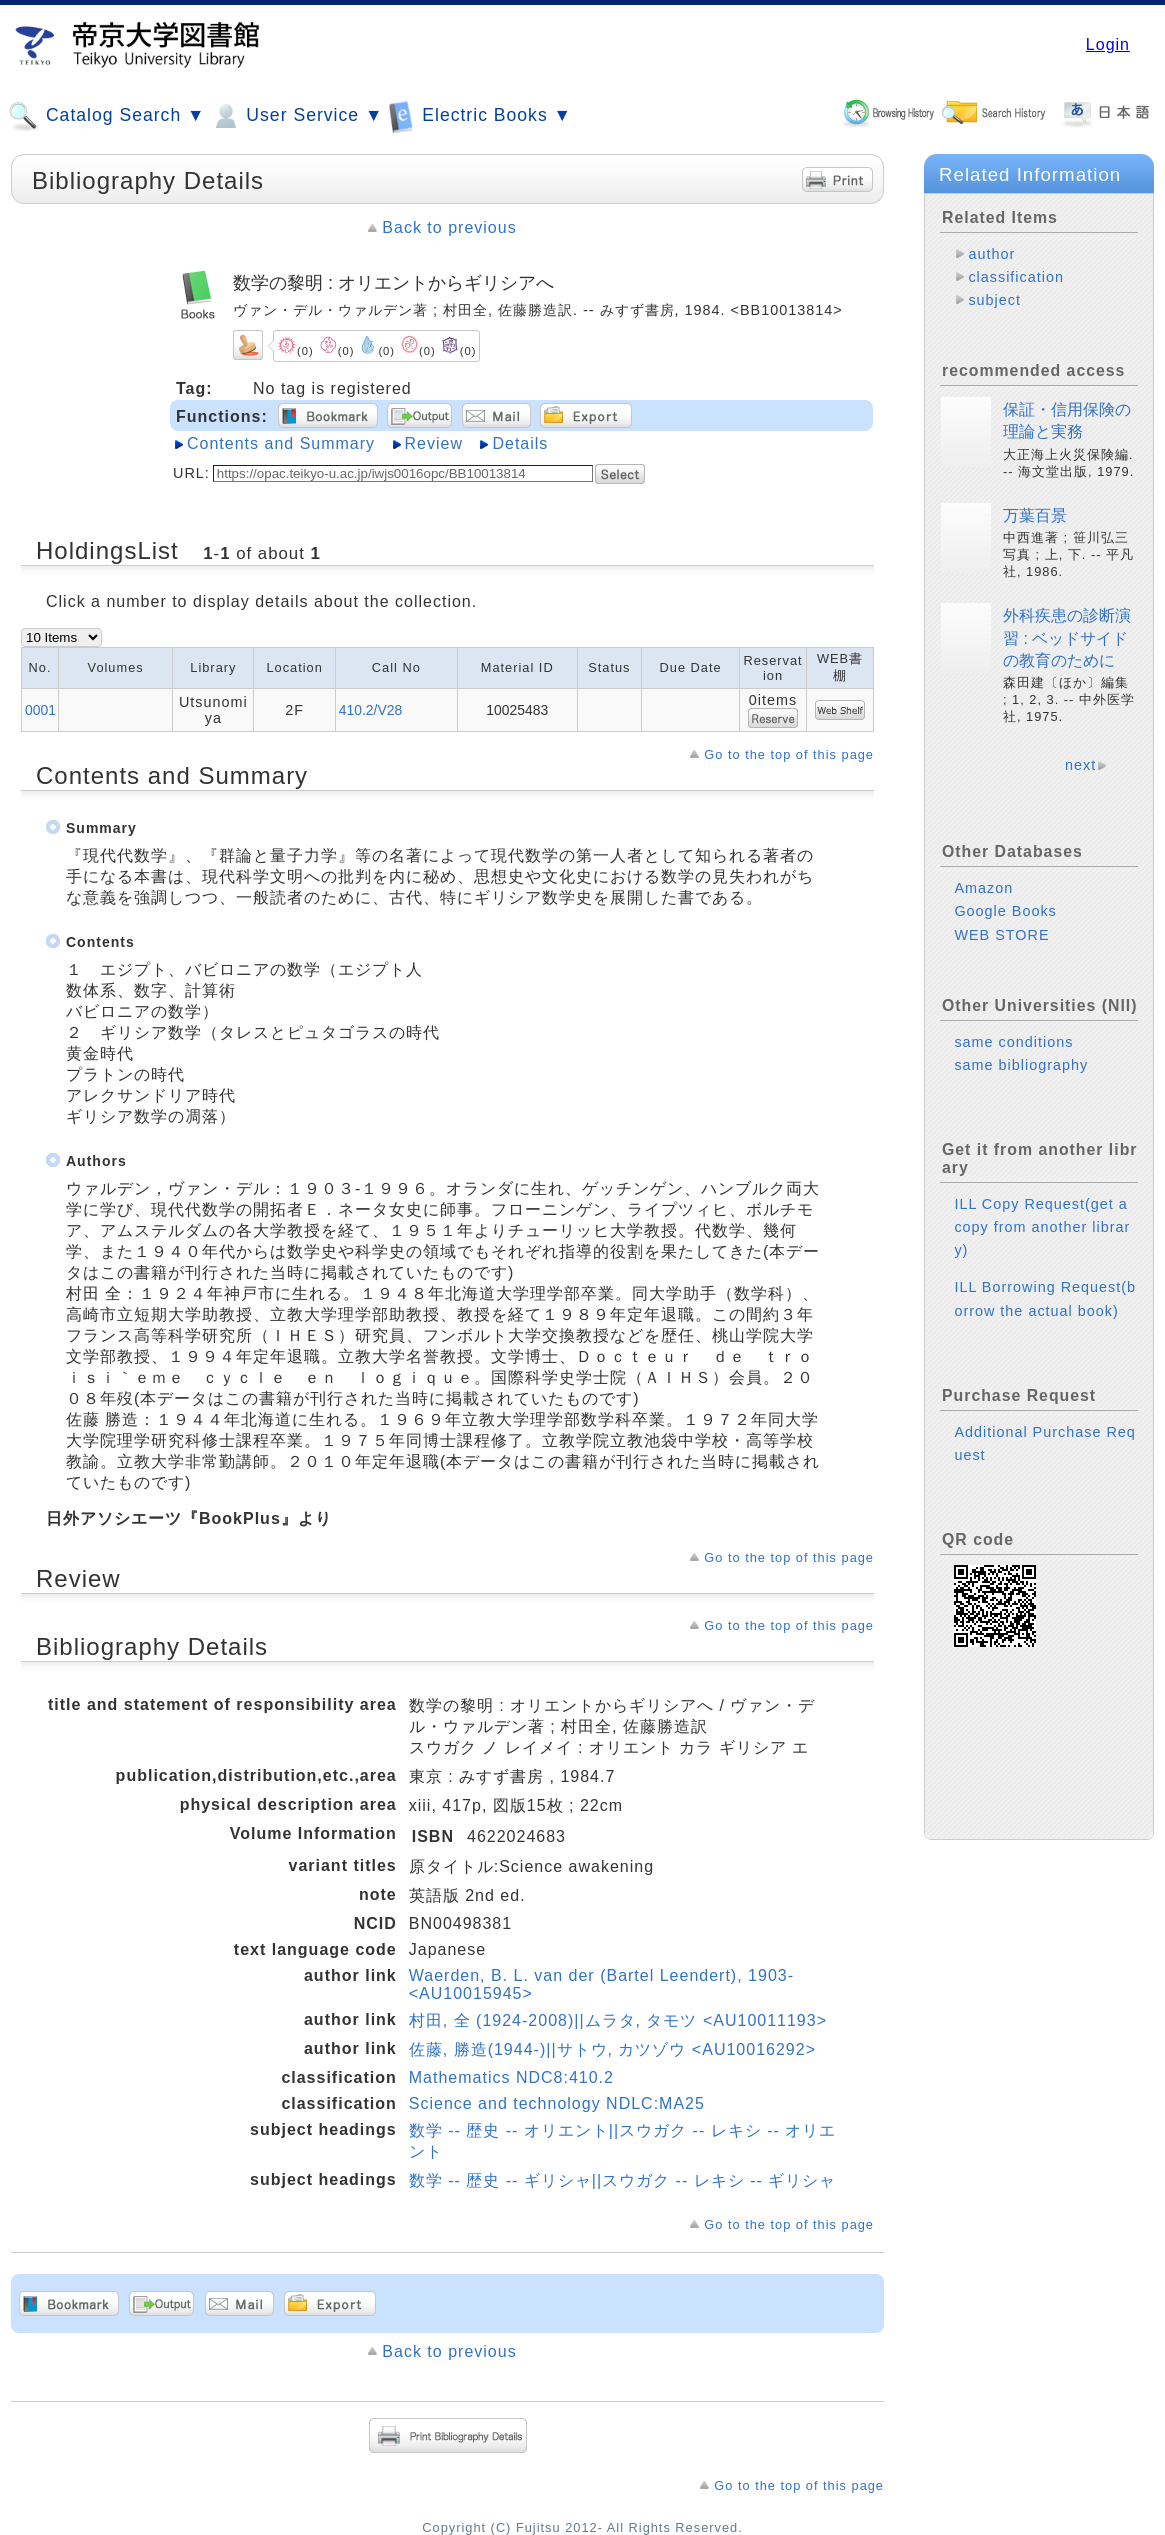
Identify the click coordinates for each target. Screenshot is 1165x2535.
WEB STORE (1001, 935)
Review (434, 443)
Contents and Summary (281, 443)
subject (994, 300)
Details (520, 443)
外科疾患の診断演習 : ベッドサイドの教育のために (1067, 638)
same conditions (1013, 1042)
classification (1016, 277)
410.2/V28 (370, 710)
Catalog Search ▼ (106, 116)
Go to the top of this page (789, 754)
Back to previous (449, 227)
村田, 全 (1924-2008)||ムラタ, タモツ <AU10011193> (618, 2020)
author (991, 254)
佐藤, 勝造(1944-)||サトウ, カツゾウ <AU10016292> (612, 2049)
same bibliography (1021, 1065)
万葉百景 (1035, 515)
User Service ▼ (296, 116)
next (1080, 765)
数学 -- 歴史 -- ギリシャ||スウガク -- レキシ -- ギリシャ (623, 2180)
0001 (40, 710)
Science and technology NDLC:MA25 (557, 2103)
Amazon (983, 888)
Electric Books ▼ (480, 115)
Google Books (1005, 911)
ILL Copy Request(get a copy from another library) (1042, 1227)
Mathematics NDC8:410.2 (511, 2077)
